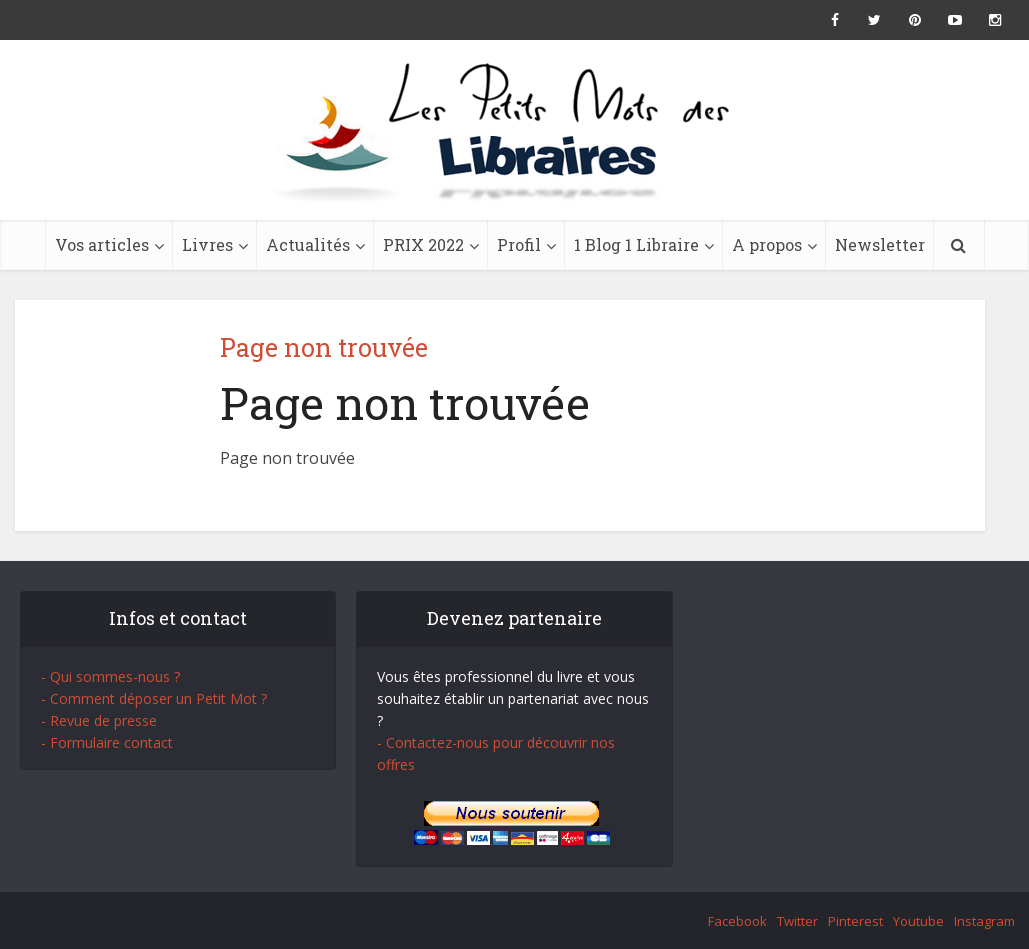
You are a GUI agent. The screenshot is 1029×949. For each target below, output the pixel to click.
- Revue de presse (99, 720)
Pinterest (855, 921)
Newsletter (880, 244)
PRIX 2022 (423, 244)
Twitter (797, 921)
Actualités (308, 244)
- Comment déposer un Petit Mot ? (154, 698)
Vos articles (102, 244)
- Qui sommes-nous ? (110, 676)
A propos (767, 244)
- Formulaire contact (107, 742)
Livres (207, 244)
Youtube (918, 921)
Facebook (737, 921)
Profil (519, 244)
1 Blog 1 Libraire (636, 244)
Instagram (984, 921)
